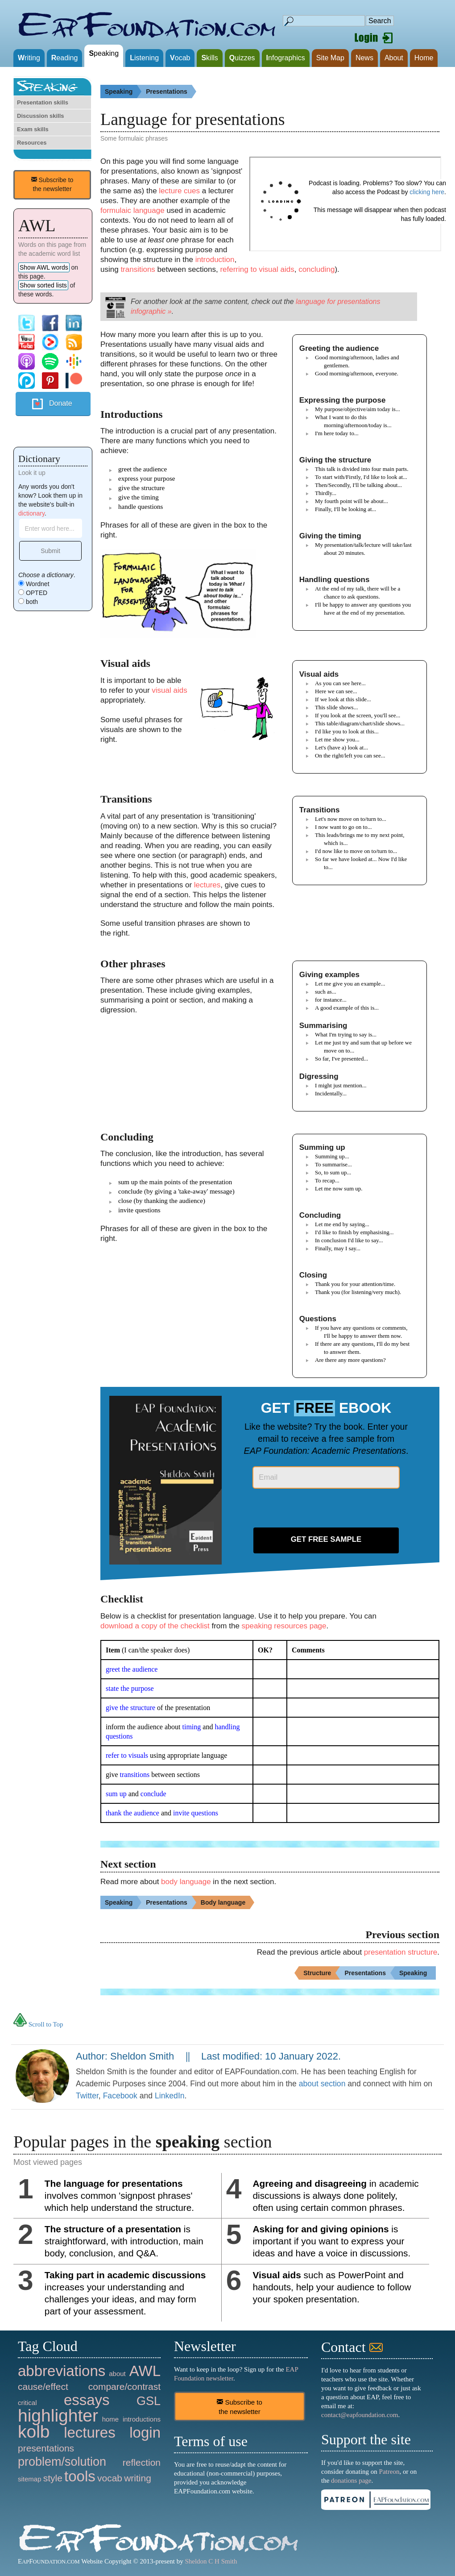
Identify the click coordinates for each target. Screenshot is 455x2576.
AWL (145, 2371)
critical (27, 2402)
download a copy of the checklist (155, 1626)
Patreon (389, 2471)
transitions (137, 269)
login (145, 2432)
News (364, 58)
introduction (215, 259)
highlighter (58, 2415)
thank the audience (132, 1813)
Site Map (330, 58)
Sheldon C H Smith (211, 2561)
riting (29, 58)
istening (144, 58)
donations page (351, 2480)
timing (191, 1727)
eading (64, 58)
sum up (116, 1794)
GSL (148, 2401)
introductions (142, 2419)
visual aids (169, 690)
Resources (31, 142)
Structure (321, 1973)
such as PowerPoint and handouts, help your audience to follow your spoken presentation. (332, 2287)
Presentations (171, 91)
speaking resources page (284, 1626)
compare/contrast (124, 2386)
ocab (180, 58)
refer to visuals (127, 1755)
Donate (60, 403)
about (117, 2373)
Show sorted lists (43, 285)
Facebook (120, 2095)
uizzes (242, 58)
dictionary (31, 513)
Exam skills (33, 129)
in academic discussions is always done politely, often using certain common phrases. (336, 2195)
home (110, 2419)
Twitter (87, 2095)
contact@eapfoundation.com (359, 2414)
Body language (227, 1902)
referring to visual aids (257, 269)
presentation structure (400, 1952)
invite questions (195, 1813)
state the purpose (130, 1688)
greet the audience (131, 1669)
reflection (142, 2462)
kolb (34, 2431)
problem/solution (62, 2461)
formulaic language (132, 210)
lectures (207, 885)
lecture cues (179, 191)
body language (186, 1881)
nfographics (285, 58)
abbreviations (61, 2371)
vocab (109, 2478)
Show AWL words (44, 267)
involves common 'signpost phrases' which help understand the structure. (119, 2195)
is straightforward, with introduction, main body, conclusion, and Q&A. (124, 2241)
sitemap (29, 2479)
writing (137, 2478)
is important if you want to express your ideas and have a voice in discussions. (332, 2241)
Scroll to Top (38, 2024)
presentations (46, 2448)
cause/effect (43, 2386)
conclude (153, 1794)
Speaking (123, 91)
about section (322, 2083)
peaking (104, 53)
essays (87, 2400)
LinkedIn (170, 2095)
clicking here (427, 192)
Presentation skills (42, 102)
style (52, 2478)
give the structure (130, 1707)
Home (424, 58)
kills (209, 58)
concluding (316, 269)
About (394, 58)
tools (79, 2476)
